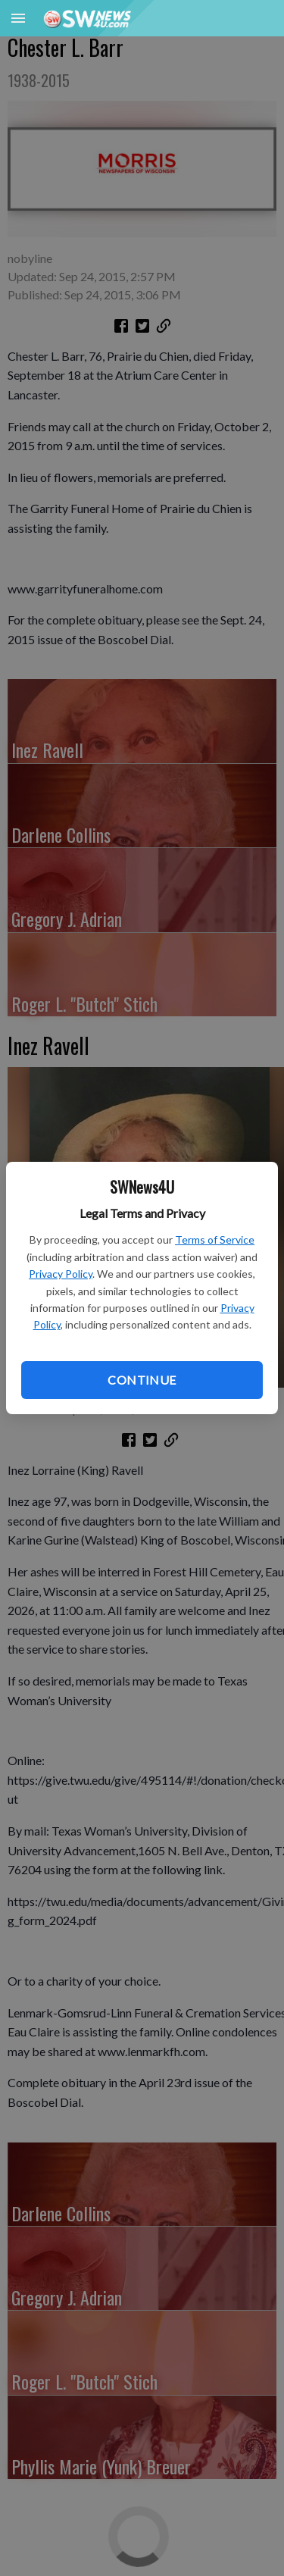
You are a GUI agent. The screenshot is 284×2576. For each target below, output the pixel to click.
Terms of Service (214, 1239)
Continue (142, 1380)
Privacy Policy (60, 1273)
